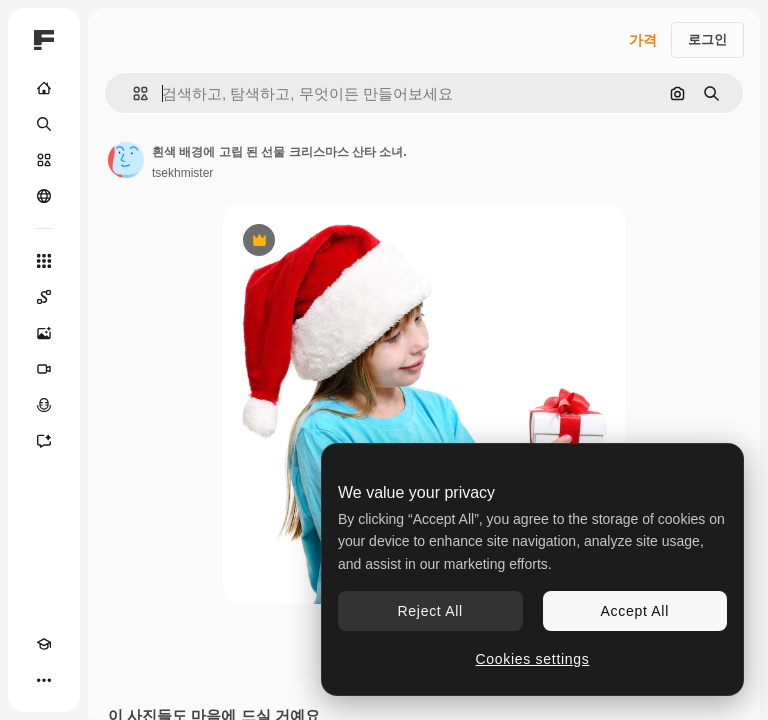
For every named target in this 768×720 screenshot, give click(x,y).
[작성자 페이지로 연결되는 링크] (126, 160)
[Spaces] (44, 297)
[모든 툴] (44, 261)
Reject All (430, 611)
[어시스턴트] (44, 441)
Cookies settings (533, 659)
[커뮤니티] (44, 196)
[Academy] (44, 644)
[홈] (44, 88)
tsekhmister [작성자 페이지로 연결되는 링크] (182, 173)
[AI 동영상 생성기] (44, 369)
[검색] (44, 124)
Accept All (635, 611)
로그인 (707, 39)
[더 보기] (44, 680)
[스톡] (44, 160)
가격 (643, 40)
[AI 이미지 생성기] (44, 333)
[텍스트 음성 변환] (44, 405)
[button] (132, 93)
